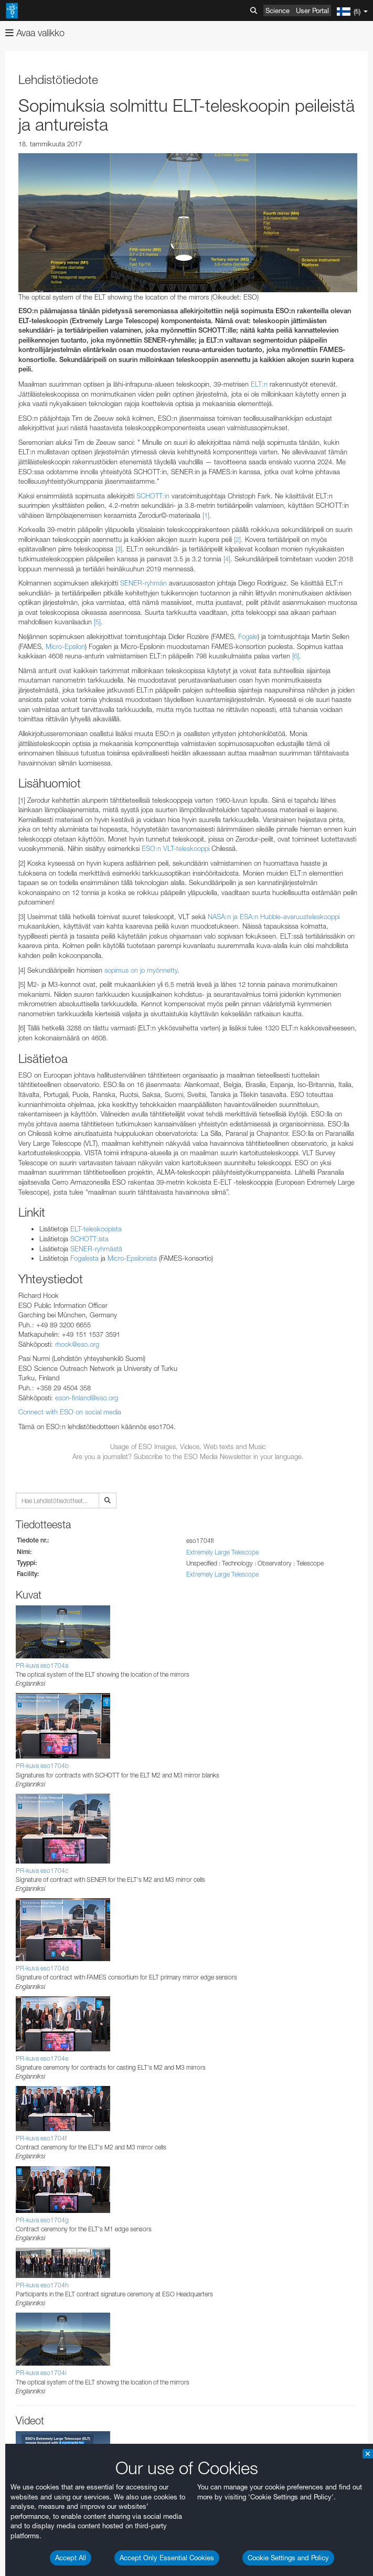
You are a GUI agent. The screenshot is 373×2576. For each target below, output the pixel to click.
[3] (118, 549)
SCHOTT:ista (89, 1238)
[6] (295, 656)
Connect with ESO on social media (69, 1412)
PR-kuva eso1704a (42, 1665)
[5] (97, 622)
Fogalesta (84, 1258)
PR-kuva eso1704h (42, 2285)
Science (277, 10)
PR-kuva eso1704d (42, 1968)
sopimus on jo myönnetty (140, 970)
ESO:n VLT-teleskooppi (175, 848)
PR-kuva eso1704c (42, 1871)
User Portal (312, 10)
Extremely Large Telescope (222, 1552)
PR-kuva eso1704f (41, 2138)
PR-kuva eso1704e (42, 2058)
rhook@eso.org (77, 1344)
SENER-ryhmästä (96, 1248)
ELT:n (259, 384)
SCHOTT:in (152, 496)
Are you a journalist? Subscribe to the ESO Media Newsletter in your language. (188, 1456)
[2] (237, 539)
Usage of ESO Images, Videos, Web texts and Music (188, 1446)
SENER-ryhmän (143, 583)
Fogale (248, 636)
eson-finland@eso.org (86, 1397)
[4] (226, 559)
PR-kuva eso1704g (42, 2220)
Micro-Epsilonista (132, 1258)
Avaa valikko (35, 32)
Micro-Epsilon (65, 646)
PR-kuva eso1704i (41, 2373)
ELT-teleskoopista (96, 1229)
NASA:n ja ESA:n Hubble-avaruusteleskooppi (273, 916)
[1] (206, 515)
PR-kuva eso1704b (42, 1766)
